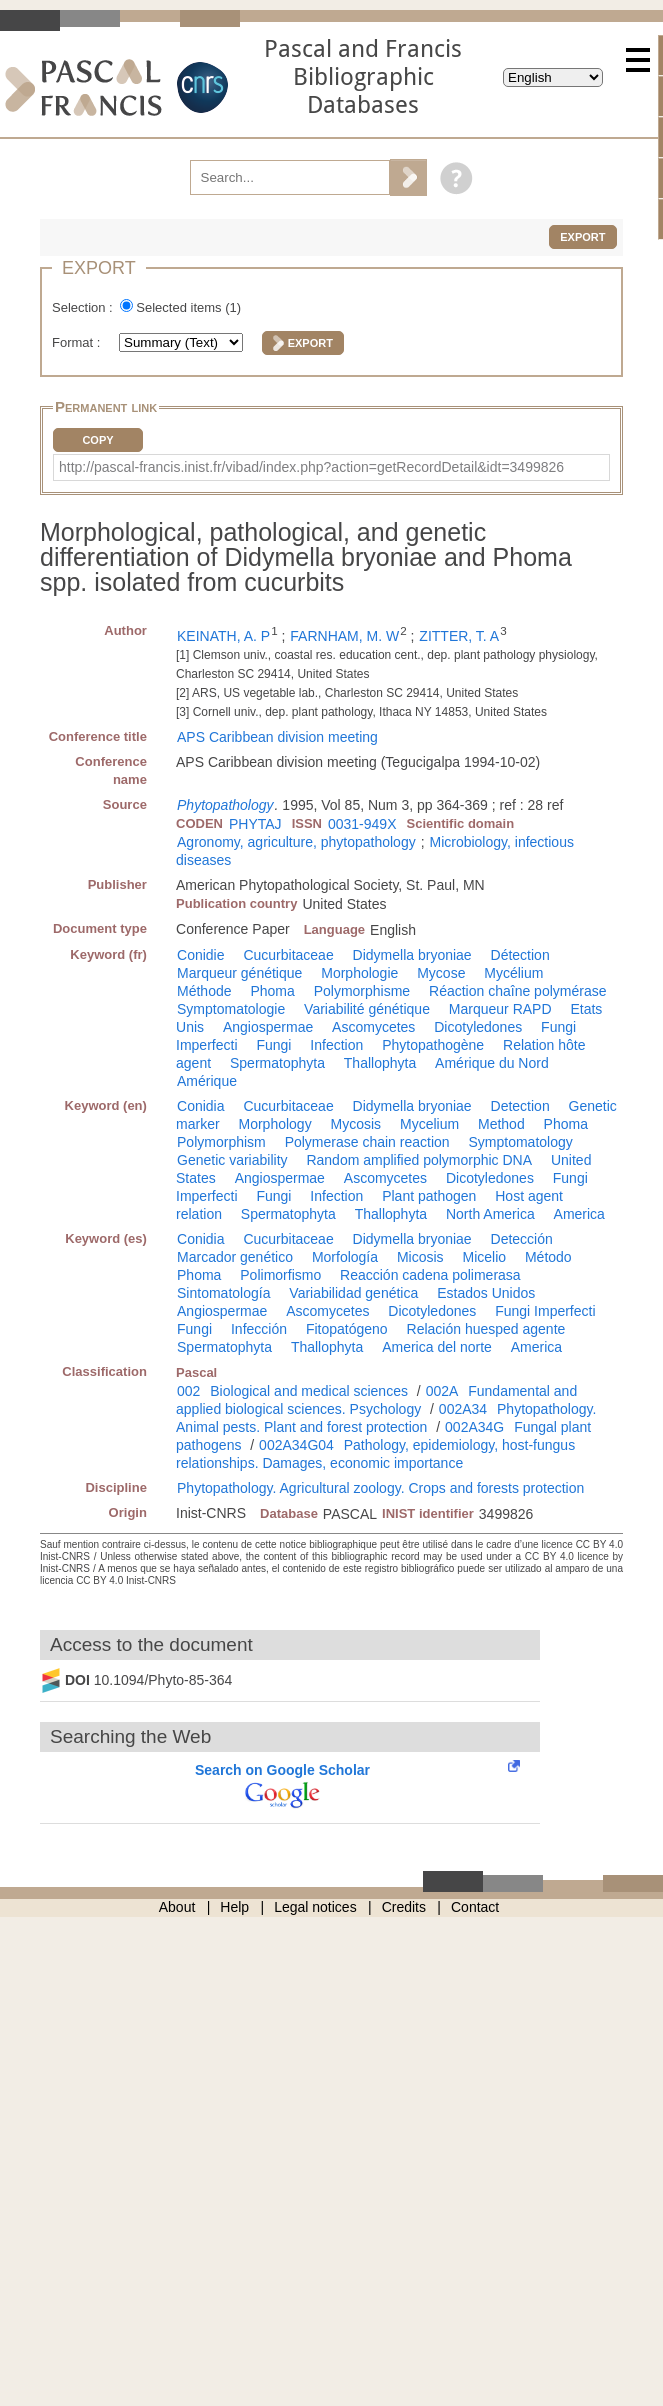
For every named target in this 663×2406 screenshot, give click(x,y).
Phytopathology (225, 805)
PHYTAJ (255, 824)
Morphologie (359, 973)
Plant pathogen (429, 1196)
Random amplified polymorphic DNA (419, 1160)
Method (501, 1124)
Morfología (345, 1257)
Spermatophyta (277, 1063)
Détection (520, 955)
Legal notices (315, 1907)
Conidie (200, 955)
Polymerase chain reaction (367, 1142)
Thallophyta (380, 1063)
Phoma (272, 991)
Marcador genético (235, 1257)
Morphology (274, 1124)
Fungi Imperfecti (545, 1311)
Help (234, 1907)
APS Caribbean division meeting (277, 737)
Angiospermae (268, 1027)
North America (490, 1214)
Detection (520, 1106)
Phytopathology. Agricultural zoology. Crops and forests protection (380, 1488)
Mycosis (356, 1124)
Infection (336, 1045)
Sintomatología (223, 1293)
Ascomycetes (373, 1027)
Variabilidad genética (353, 1293)
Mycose (441, 973)
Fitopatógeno (347, 1329)
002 (188, 1391)
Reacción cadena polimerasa (430, 1275)
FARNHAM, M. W (344, 636)
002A (442, 1391)
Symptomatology (521, 1142)
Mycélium (513, 973)
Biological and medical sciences (309, 1391)
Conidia (200, 1106)
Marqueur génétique (239, 973)
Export (582, 237)
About (177, 1907)
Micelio (484, 1257)
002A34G (474, 1427)
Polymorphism (221, 1142)
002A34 (463, 1409)
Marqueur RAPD (500, 1009)
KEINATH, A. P (223, 636)
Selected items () (188, 307)
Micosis (420, 1257)
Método (548, 1257)
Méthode (204, 991)
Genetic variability (232, 1160)
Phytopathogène (433, 1045)
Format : (78, 342)
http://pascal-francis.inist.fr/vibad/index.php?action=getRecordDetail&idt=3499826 (311, 467)
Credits (404, 1907)
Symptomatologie (231, 1009)
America (579, 1214)
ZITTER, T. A (459, 636)
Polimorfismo (280, 1275)
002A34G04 (296, 1445)
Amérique (207, 1081)
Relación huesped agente (486, 1329)
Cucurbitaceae (288, 955)
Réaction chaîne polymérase (517, 991)
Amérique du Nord (492, 1063)
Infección (259, 1329)
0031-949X (362, 824)
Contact (475, 1907)
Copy (97, 440)
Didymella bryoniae (412, 955)
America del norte (437, 1347)
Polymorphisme (362, 991)
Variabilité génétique (367, 1009)
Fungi (273, 1045)
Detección (522, 1239)
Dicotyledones (478, 1027)
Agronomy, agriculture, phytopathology (296, 842)
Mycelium (429, 1124)
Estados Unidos (486, 1293)
